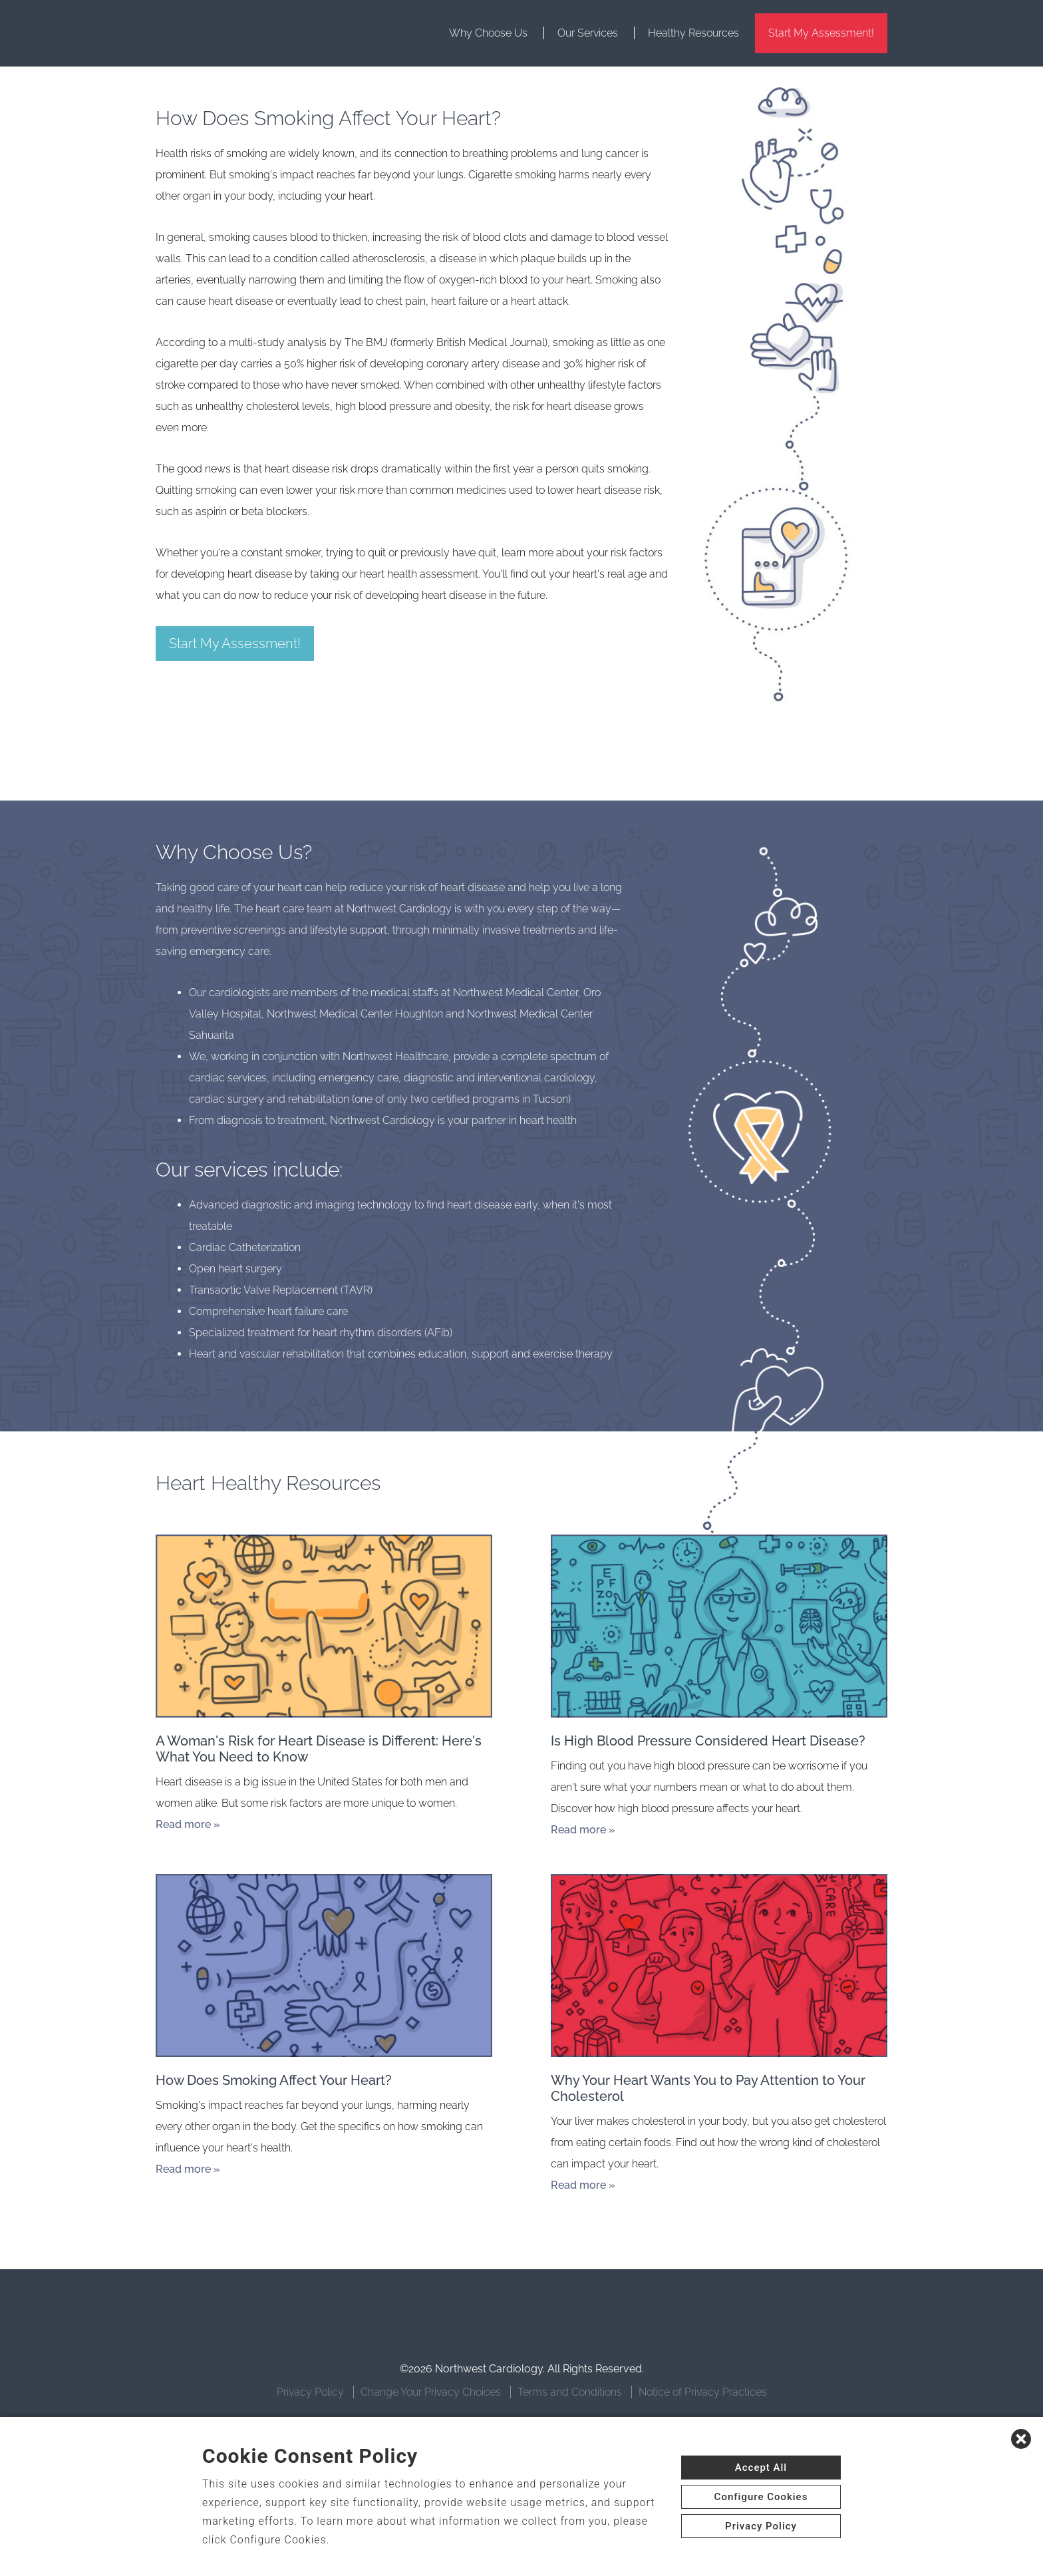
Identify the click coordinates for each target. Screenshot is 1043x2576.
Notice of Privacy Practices (703, 2392)
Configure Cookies (761, 2497)
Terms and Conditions (570, 2392)
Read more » (188, 1824)
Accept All (761, 2468)
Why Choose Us (488, 33)
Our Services (587, 33)
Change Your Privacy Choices (431, 2392)
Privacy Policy (310, 2392)
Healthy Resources (693, 33)
